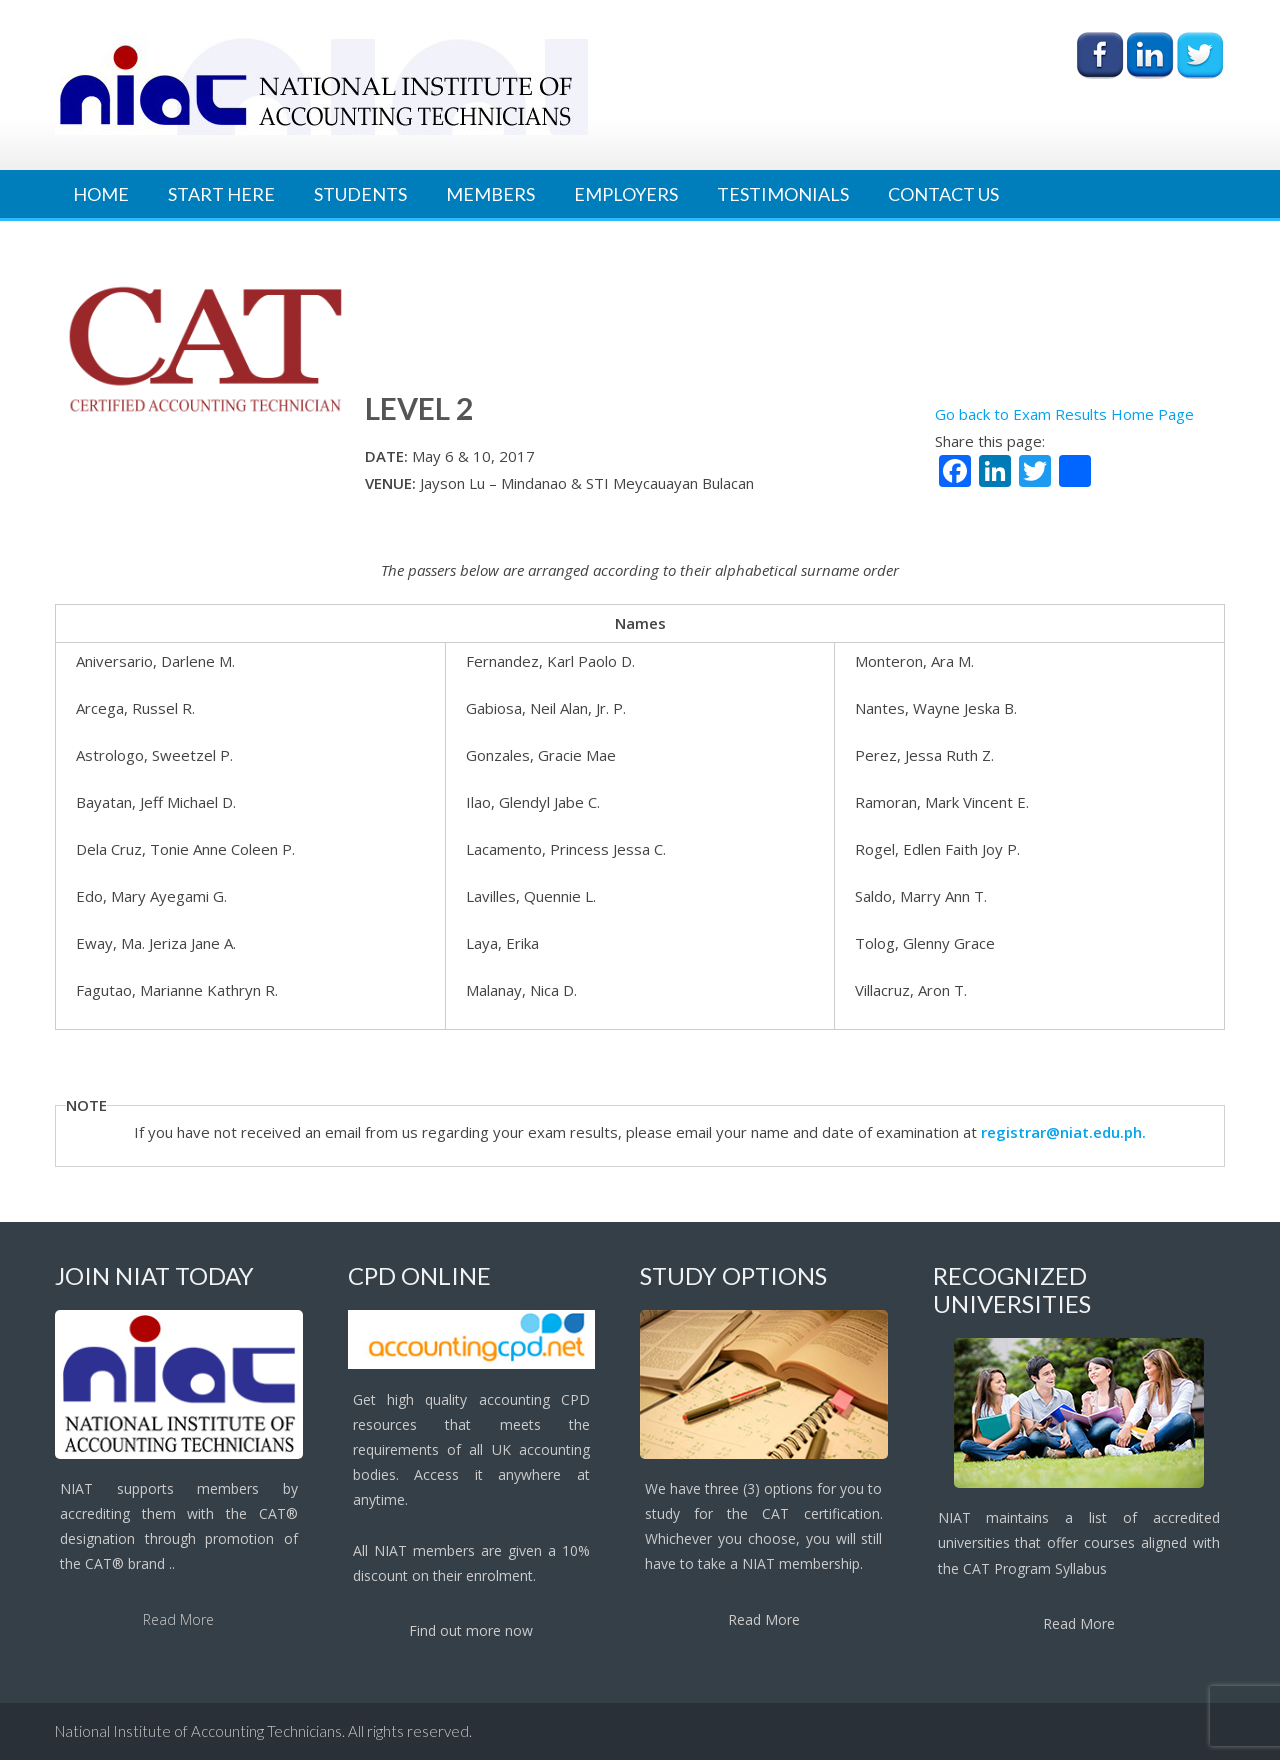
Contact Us (943, 194)
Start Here (221, 194)
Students (360, 194)
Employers (626, 194)
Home (101, 194)
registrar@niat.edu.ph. (1063, 1132)
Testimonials (783, 194)
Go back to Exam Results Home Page (1064, 414)
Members (490, 194)
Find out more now (471, 1630)
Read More (178, 1619)
